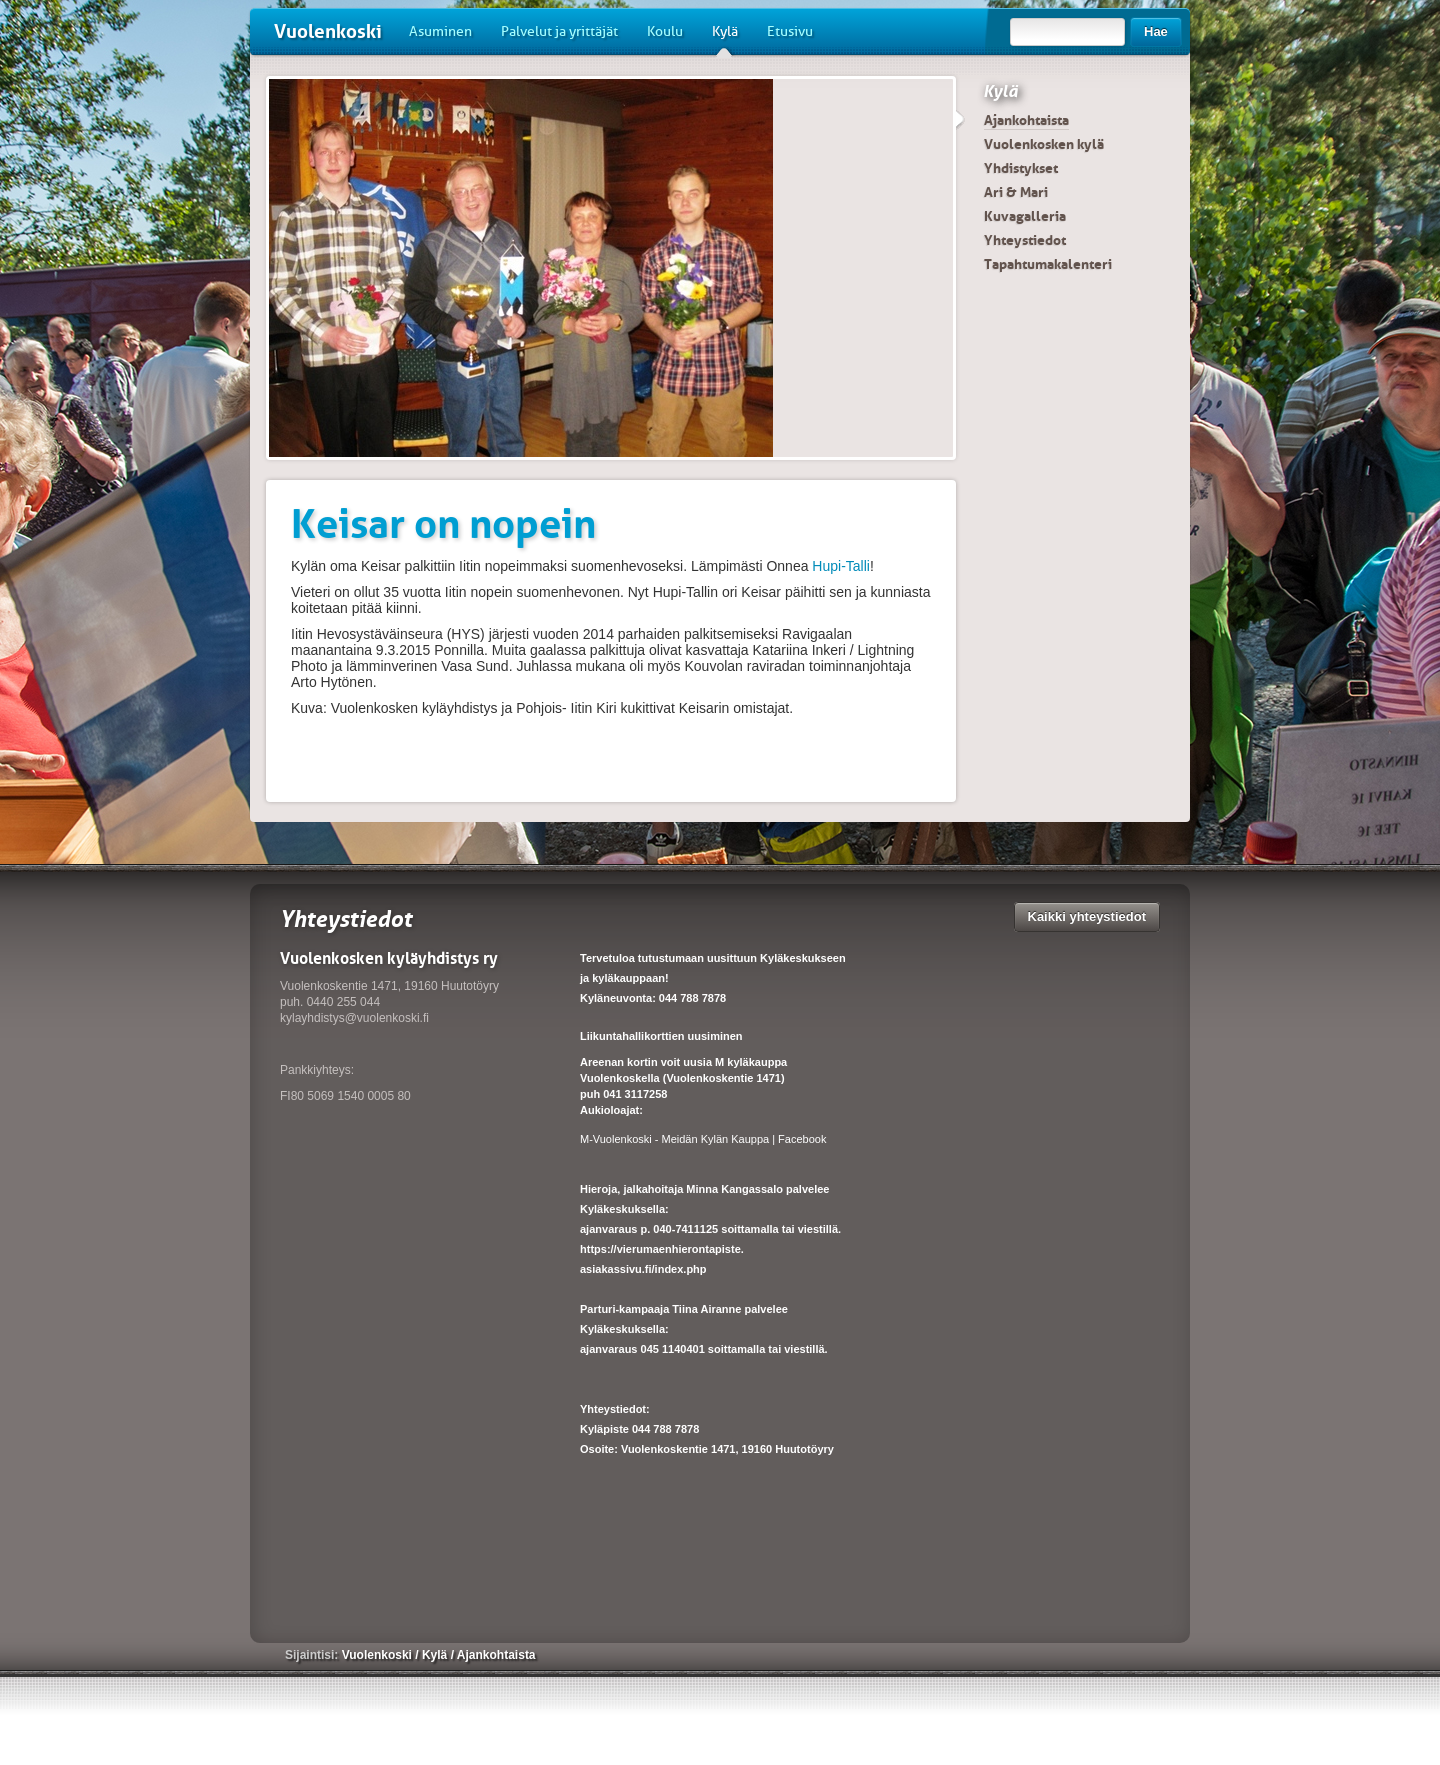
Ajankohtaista (1026, 120)
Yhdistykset (1021, 168)
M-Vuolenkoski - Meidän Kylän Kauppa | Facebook (703, 1139)
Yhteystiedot (1025, 240)
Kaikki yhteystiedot (1087, 916)
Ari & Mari (1016, 192)
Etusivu (790, 31)
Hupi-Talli (841, 566)
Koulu (665, 31)
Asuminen (440, 31)
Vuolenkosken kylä (1044, 144)
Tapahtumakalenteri (1048, 264)
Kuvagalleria (1025, 216)
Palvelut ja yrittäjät (559, 31)
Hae (1156, 31)
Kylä (725, 39)
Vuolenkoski (328, 31)
